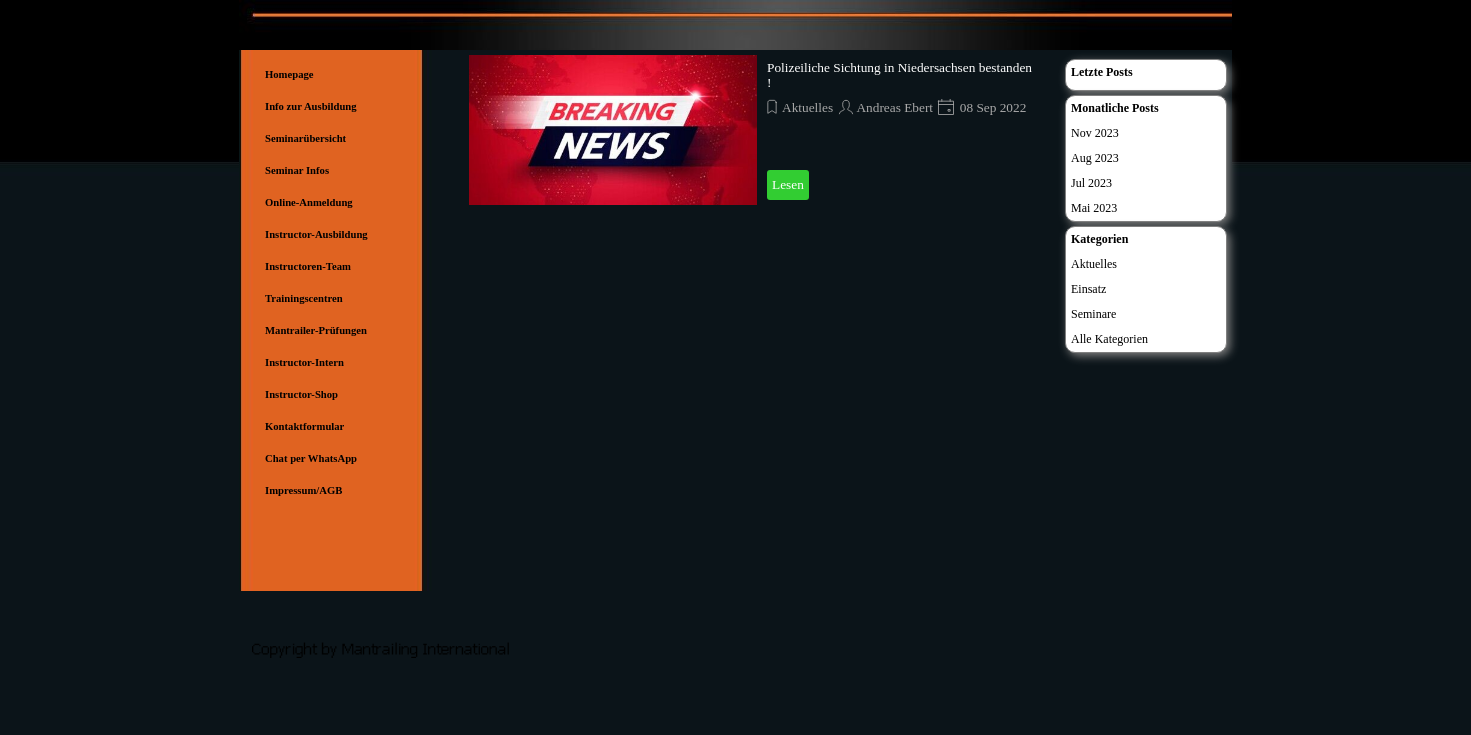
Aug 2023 (1095, 158)
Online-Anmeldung (309, 202)
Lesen (788, 184)
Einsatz (1088, 289)
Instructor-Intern (304, 362)
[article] (757, 130)
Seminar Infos (297, 170)
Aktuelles (807, 107)
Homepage (289, 74)
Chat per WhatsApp (311, 458)
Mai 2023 (1094, 208)
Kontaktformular (304, 426)
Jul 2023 (1091, 183)
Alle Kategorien (1109, 339)
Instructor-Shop (301, 394)
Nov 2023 (1095, 133)
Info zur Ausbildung (311, 106)
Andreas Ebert (894, 107)
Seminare (1093, 314)
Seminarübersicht (305, 138)
